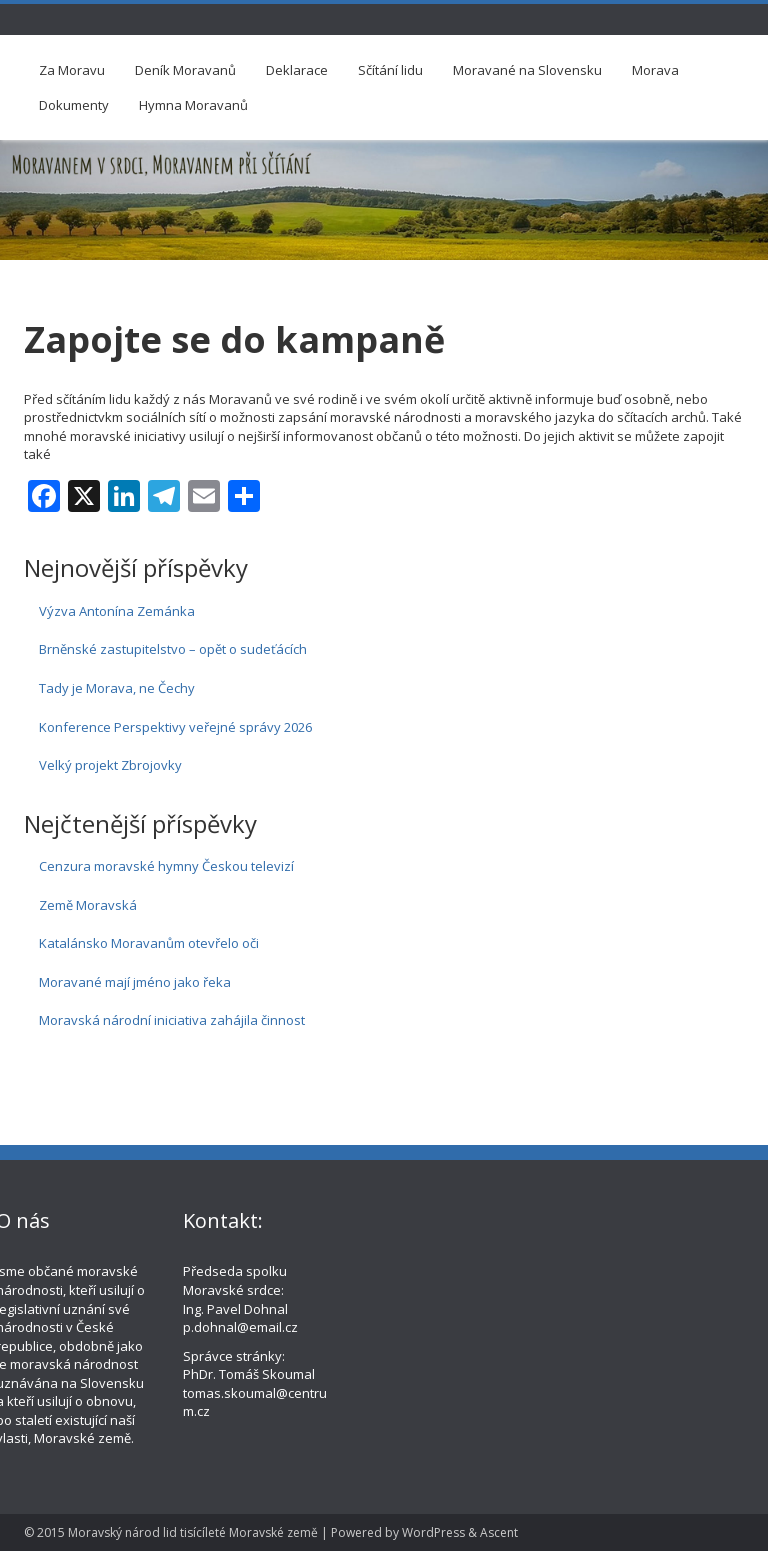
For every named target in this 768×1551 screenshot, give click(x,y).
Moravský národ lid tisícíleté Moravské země (193, 1532)
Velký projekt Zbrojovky (110, 765)
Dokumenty (74, 105)
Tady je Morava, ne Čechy (117, 688)
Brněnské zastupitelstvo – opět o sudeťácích (173, 649)
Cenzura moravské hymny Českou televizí (166, 866)
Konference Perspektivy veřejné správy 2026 (175, 727)
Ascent (499, 1532)
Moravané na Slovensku (527, 70)
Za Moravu (72, 70)
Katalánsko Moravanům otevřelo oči (149, 943)
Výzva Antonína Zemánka (117, 611)
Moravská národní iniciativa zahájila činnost (172, 1020)
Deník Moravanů (185, 70)
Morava (655, 70)
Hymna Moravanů (193, 105)
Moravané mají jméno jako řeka (135, 982)
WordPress (433, 1532)
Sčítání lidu (390, 70)
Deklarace (297, 70)
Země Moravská (88, 905)
